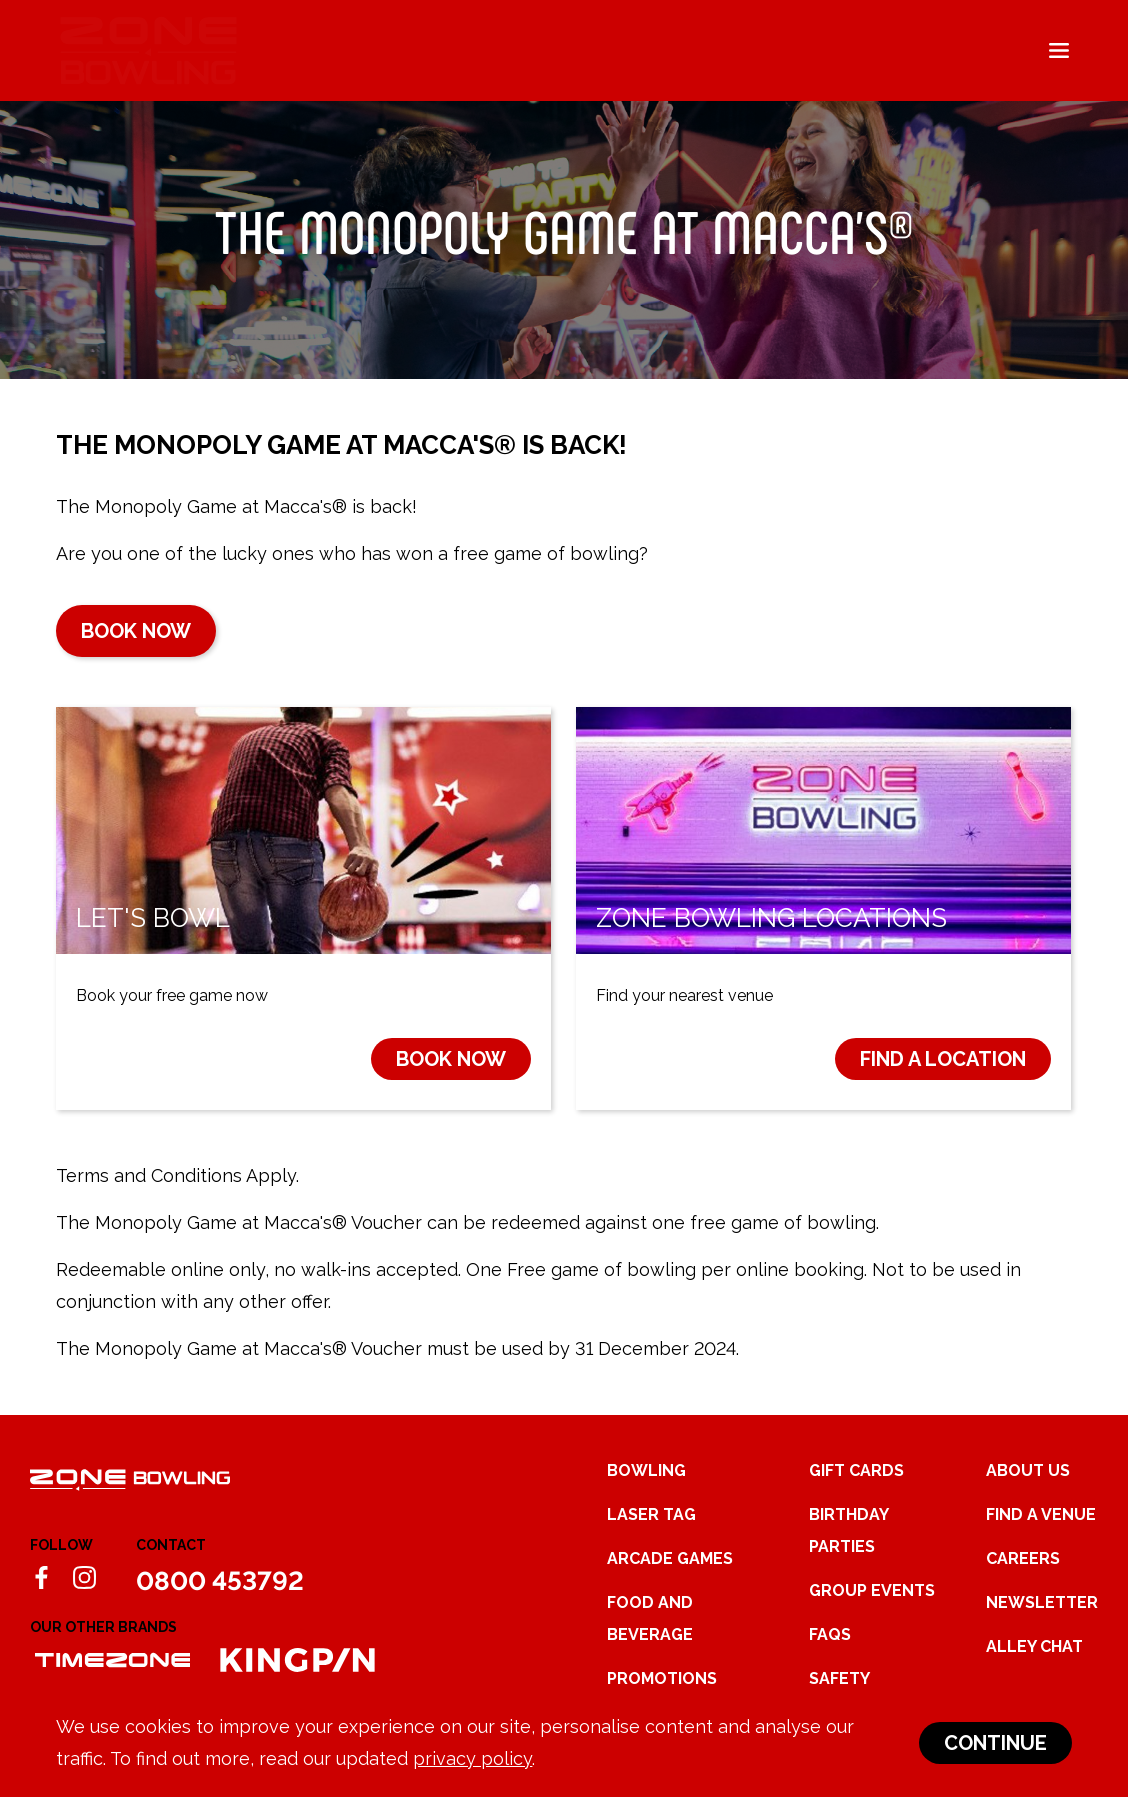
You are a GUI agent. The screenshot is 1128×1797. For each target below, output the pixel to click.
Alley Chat (1034, 1646)
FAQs (830, 1634)
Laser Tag (651, 1514)
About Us (1028, 1470)
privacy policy (472, 1758)
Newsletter (1042, 1602)
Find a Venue (1041, 1514)
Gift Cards (856, 1470)
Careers (1023, 1558)
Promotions (662, 1678)
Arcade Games (670, 1558)
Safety (839, 1678)
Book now (136, 631)
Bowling (646, 1470)
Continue (995, 1743)
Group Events (872, 1590)
